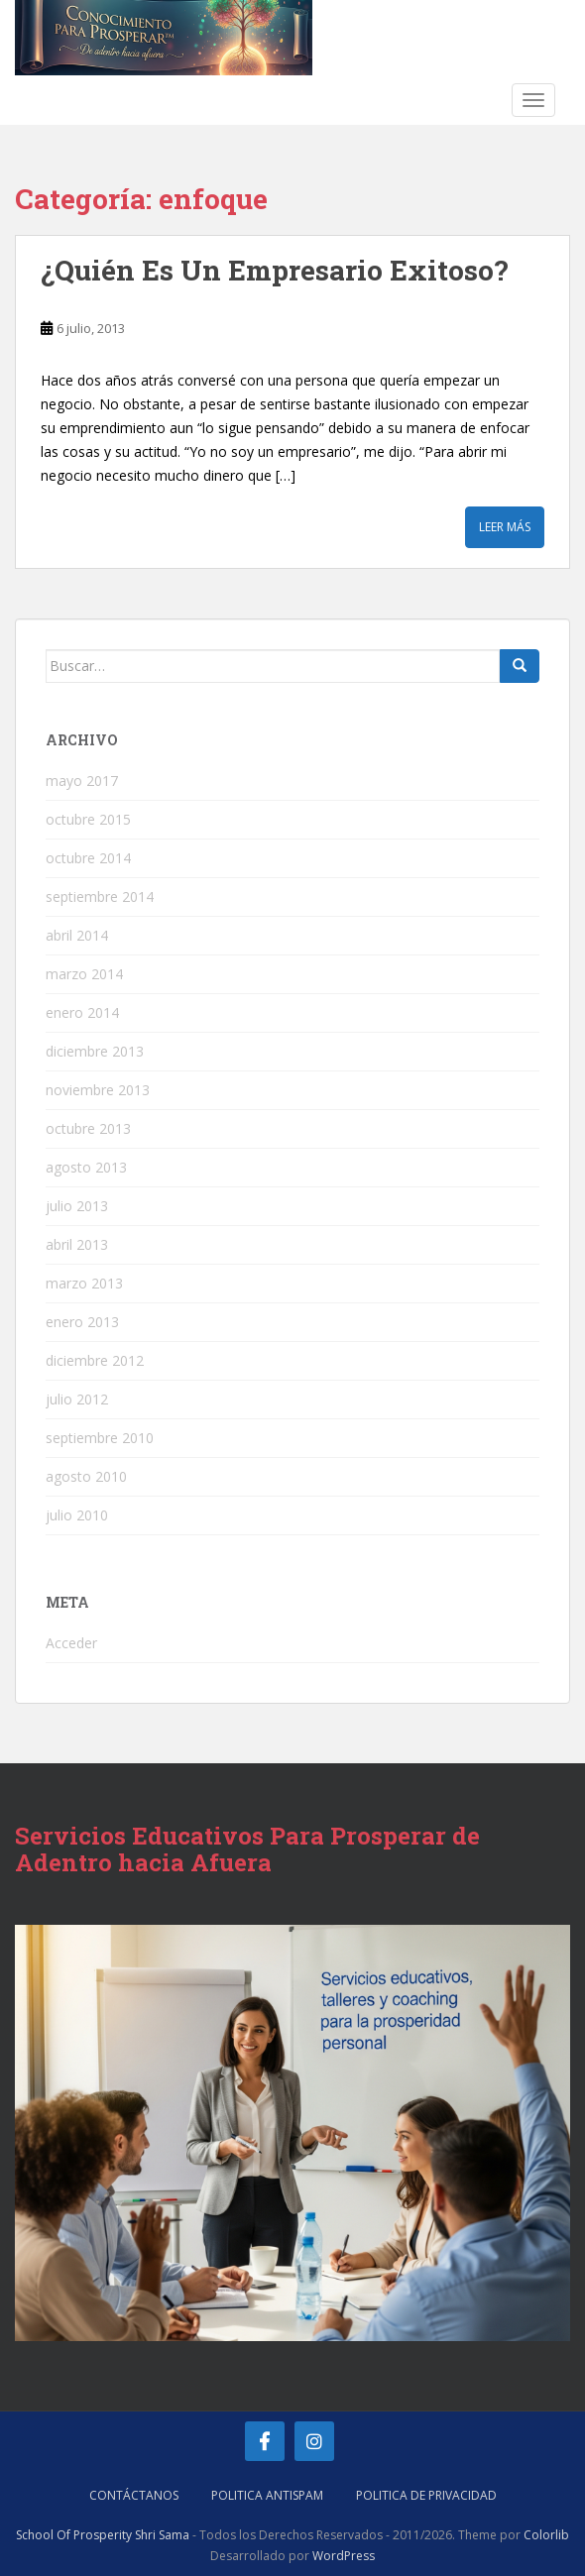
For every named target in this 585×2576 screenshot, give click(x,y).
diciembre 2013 (95, 1051)
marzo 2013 (84, 1283)
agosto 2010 (86, 1476)
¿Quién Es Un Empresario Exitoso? (274, 270)
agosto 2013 (86, 1167)
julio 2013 (77, 1205)
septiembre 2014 (100, 896)
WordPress (343, 2555)
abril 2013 (77, 1244)
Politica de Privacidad (426, 2495)
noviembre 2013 (98, 1089)
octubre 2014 (88, 857)
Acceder (71, 1642)
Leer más (504, 526)
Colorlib (546, 2534)
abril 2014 (77, 935)
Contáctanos (133, 2495)
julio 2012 (77, 1399)
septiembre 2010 (100, 1437)
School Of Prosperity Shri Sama (102, 2534)
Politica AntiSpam (267, 2495)
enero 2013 (82, 1321)
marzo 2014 (84, 973)
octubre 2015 (88, 819)
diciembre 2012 (95, 1360)
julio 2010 (77, 1515)
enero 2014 (82, 1012)
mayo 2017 (82, 780)
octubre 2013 (88, 1128)
